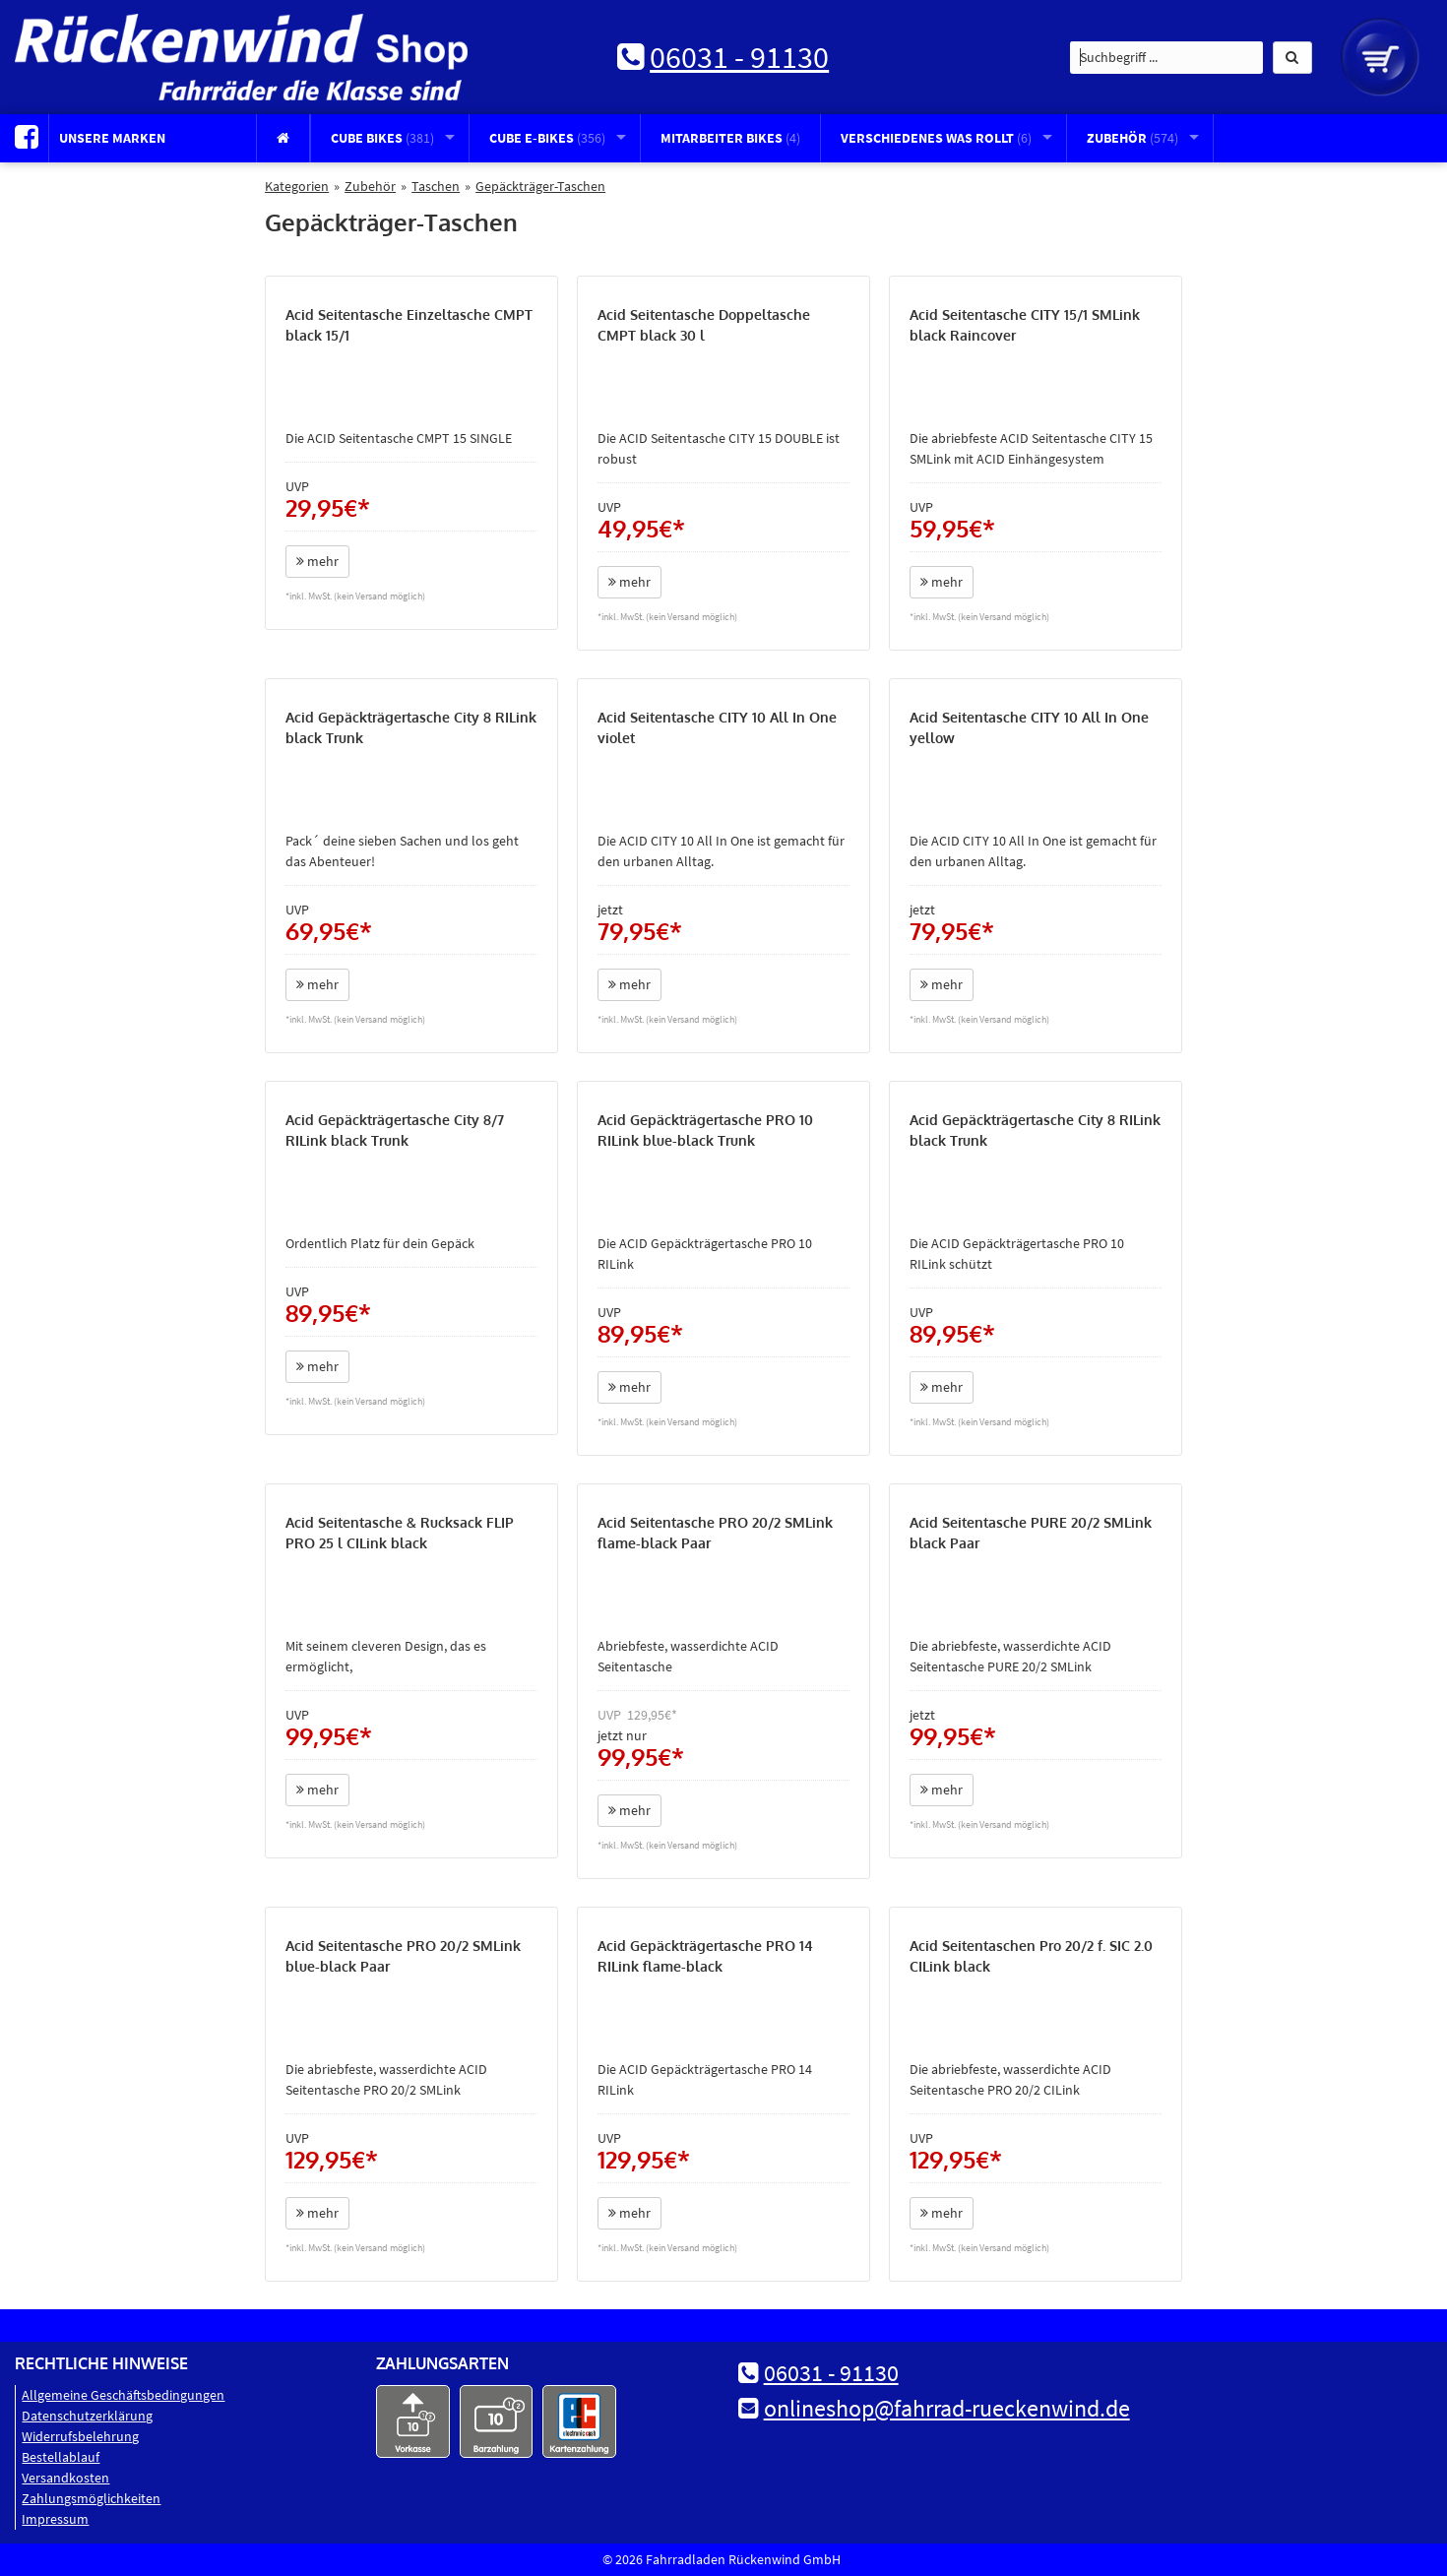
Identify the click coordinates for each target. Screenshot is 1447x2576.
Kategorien (297, 186)
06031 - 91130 (739, 57)
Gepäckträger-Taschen (540, 186)
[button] (1292, 57)
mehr (317, 561)
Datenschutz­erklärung (87, 2415)
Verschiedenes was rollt (936, 138)
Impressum (55, 2519)
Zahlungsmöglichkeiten (91, 2498)
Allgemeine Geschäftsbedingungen (123, 2395)
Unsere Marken (112, 138)
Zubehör (1132, 138)
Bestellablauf (60, 2457)
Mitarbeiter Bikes (730, 138)
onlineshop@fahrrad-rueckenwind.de (947, 2408)
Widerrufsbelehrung (80, 2436)
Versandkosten (65, 2477)
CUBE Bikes (382, 138)
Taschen (435, 186)
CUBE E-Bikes (547, 138)
